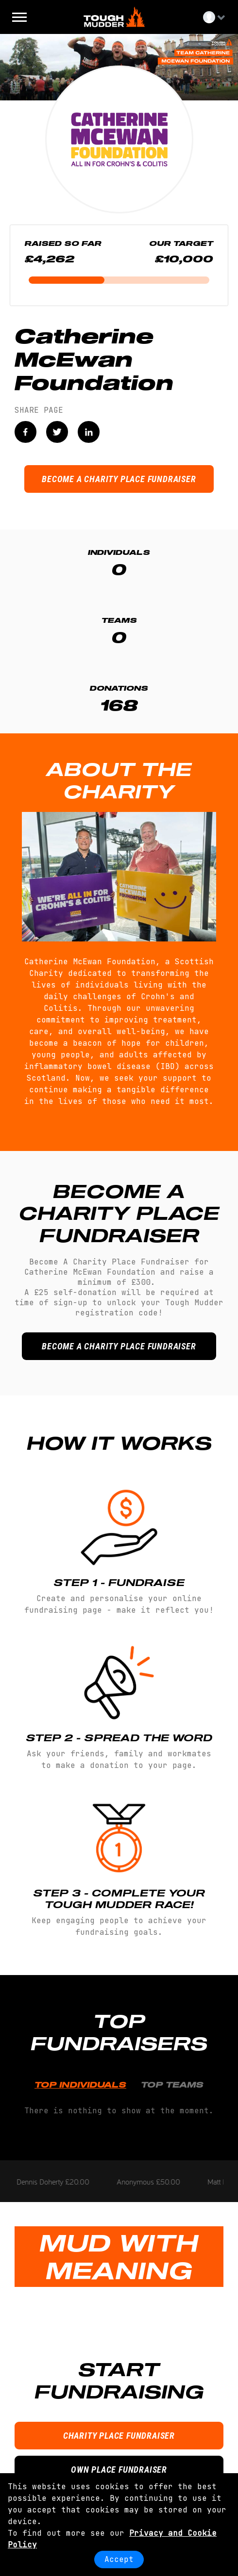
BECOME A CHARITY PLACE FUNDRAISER (119, 479)
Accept (119, 2559)
